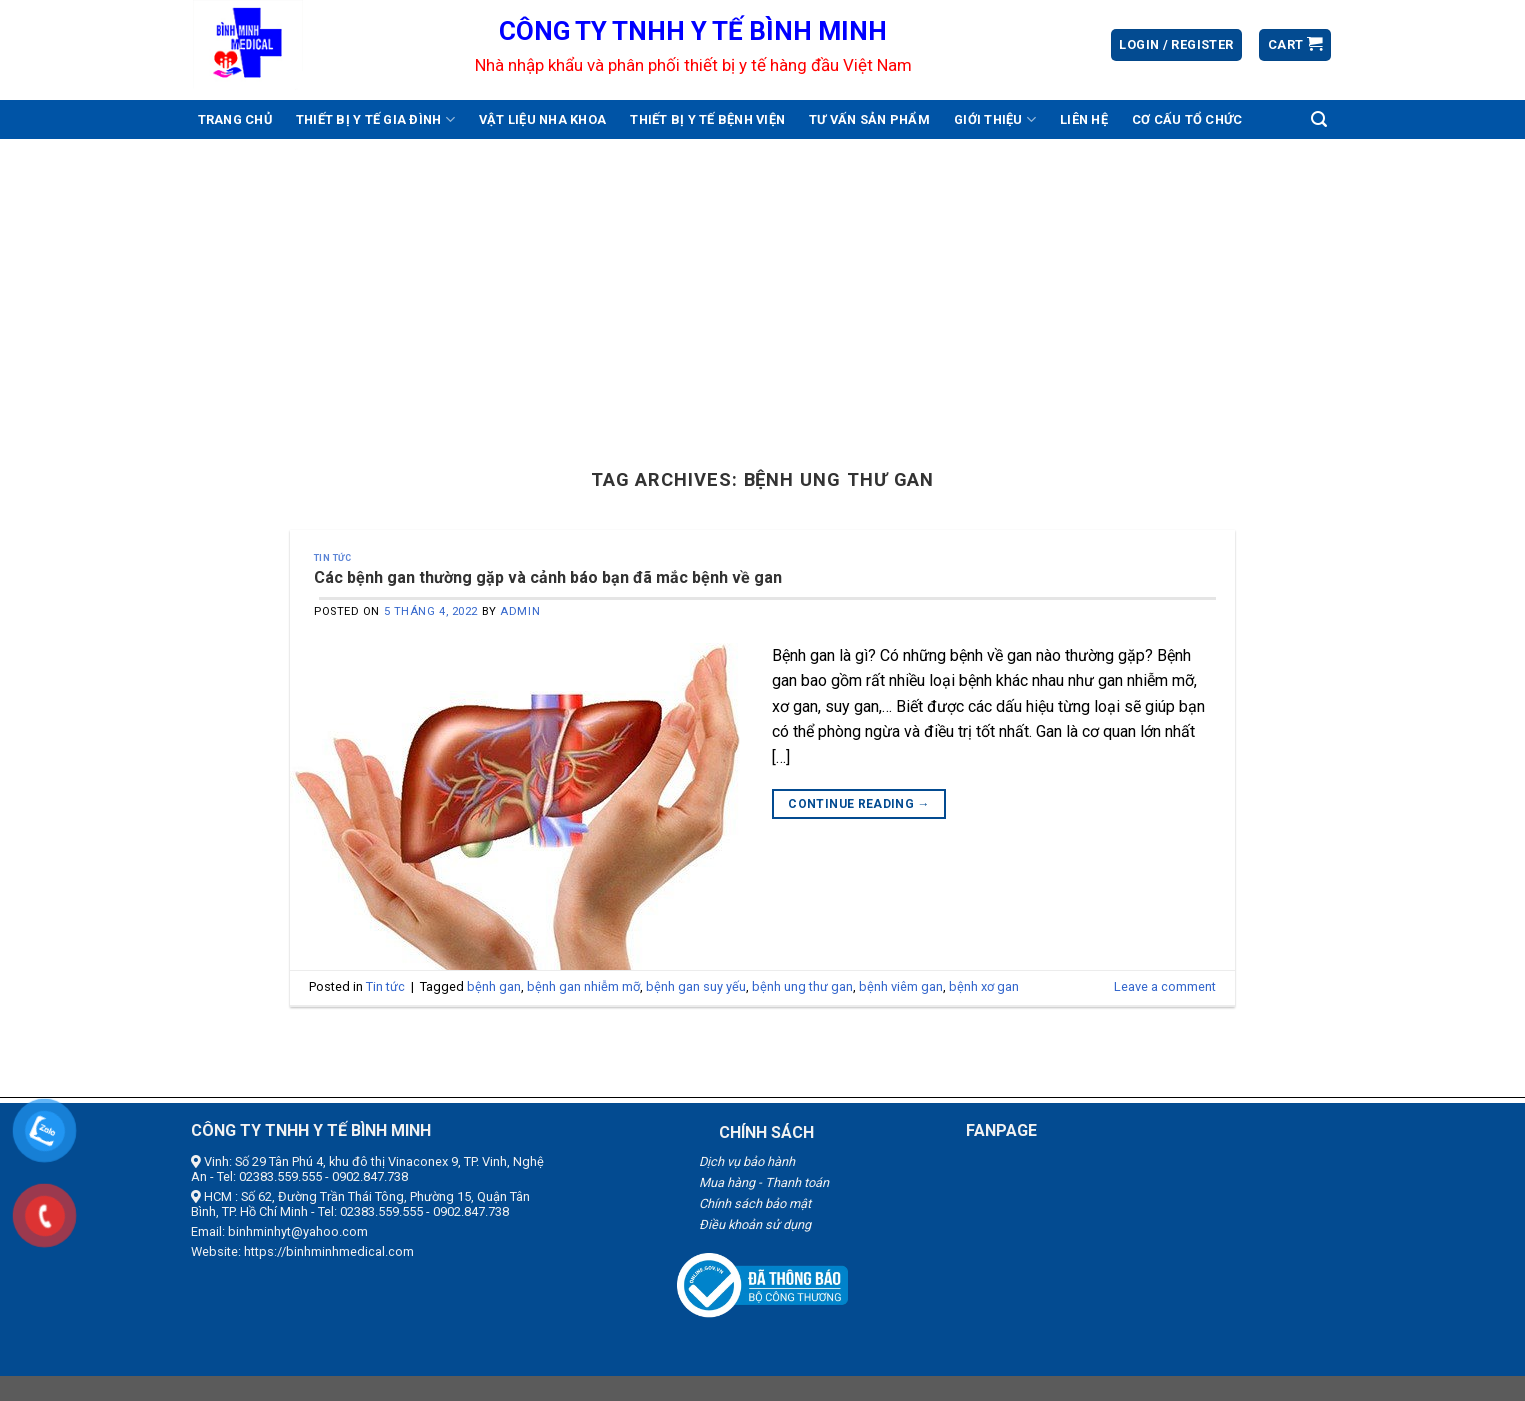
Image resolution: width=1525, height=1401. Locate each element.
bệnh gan (494, 986)
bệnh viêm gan (901, 986)
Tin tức (332, 558)
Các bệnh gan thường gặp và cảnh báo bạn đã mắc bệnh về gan (548, 577)
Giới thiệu (995, 119)
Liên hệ (1084, 119)
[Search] (1319, 119)
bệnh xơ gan (984, 986)
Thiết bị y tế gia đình (375, 119)
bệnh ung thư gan (802, 986)
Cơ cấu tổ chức (1187, 119)
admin (520, 611)
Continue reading (859, 804)
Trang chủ (235, 119)
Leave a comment (1165, 986)
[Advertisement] (763, 289)
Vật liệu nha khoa (542, 119)
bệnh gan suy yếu (696, 986)
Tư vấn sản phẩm (869, 119)
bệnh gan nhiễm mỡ (583, 986)
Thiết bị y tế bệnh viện (707, 119)
